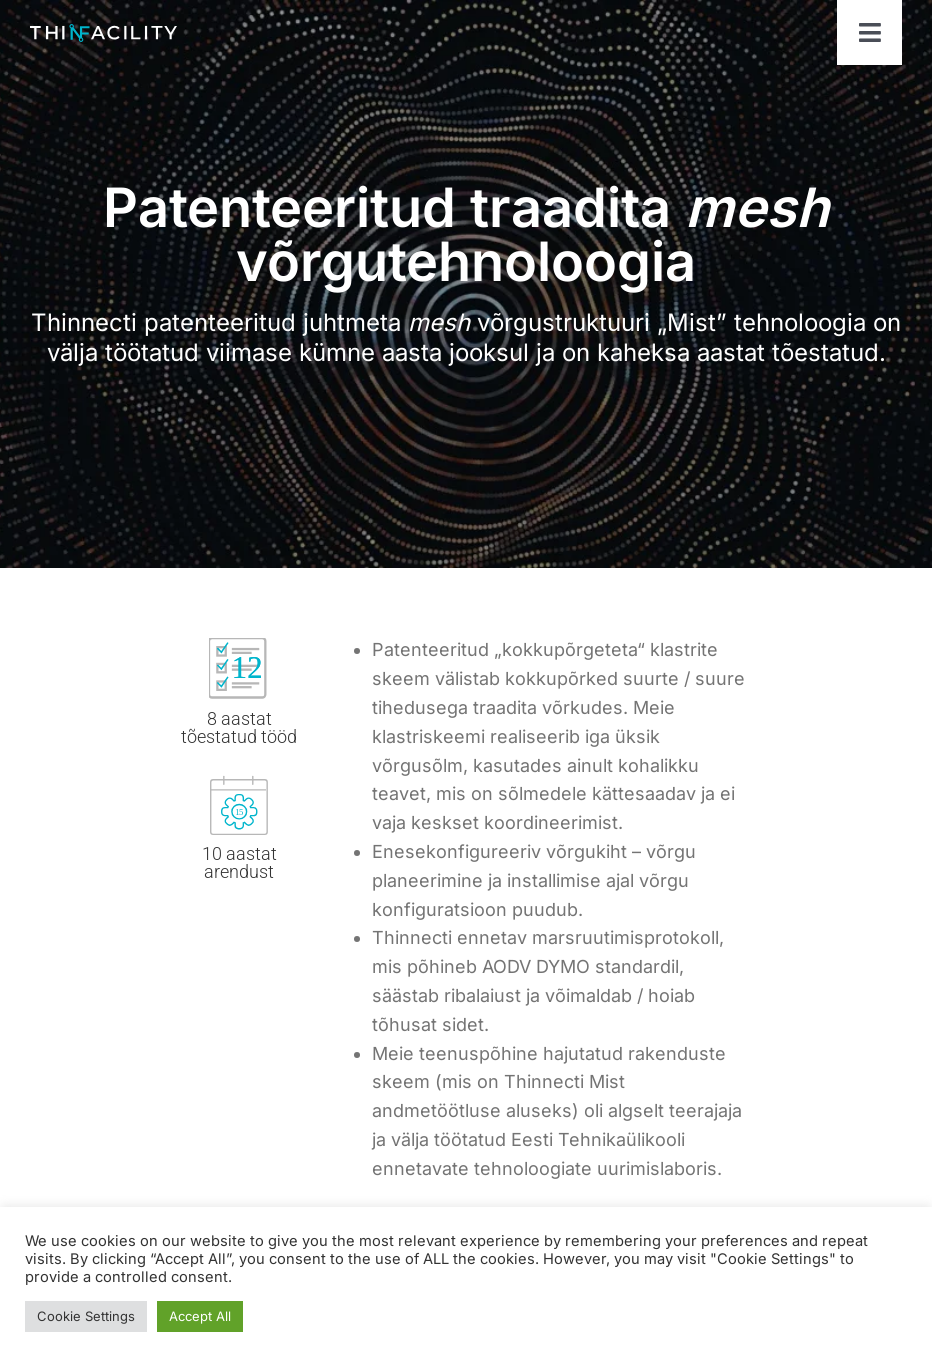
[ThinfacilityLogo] (103, 32)
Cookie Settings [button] (86, 1316)
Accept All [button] (200, 1316)
